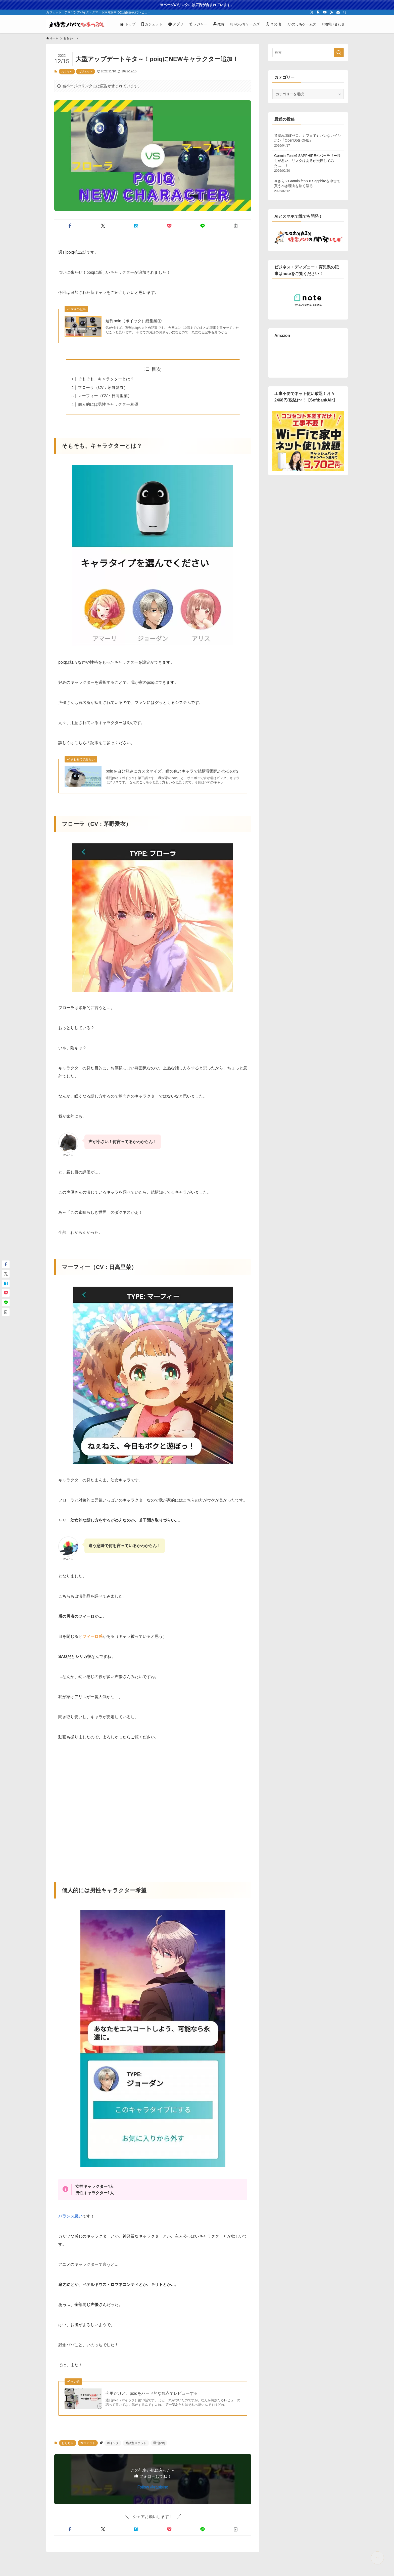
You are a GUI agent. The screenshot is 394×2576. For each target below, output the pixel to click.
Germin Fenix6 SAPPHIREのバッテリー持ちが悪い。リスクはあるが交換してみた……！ (308, 163)
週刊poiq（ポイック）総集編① (133, 321)
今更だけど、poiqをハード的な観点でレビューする (152, 2393)
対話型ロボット (135, 2443)
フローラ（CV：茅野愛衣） (103, 387)
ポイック (113, 2443)
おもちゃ (66, 71)
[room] (318, 12)
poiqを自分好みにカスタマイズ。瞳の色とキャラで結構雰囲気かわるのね (172, 771)
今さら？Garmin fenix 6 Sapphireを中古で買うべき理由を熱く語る (308, 186)
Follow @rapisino (152, 2487)
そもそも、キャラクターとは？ (106, 379)
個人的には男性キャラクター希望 (108, 404)
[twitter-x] (312, 12)
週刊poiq (159, 2443)
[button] (69, 225)
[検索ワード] (308, 52)
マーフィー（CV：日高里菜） (105, 396)
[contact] (338, 12)
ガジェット (85, 71)
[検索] (344, 12)
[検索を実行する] (339, 52)
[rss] (331, 12)
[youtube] (325, 12)
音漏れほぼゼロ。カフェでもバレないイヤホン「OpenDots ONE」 (308, 140)
